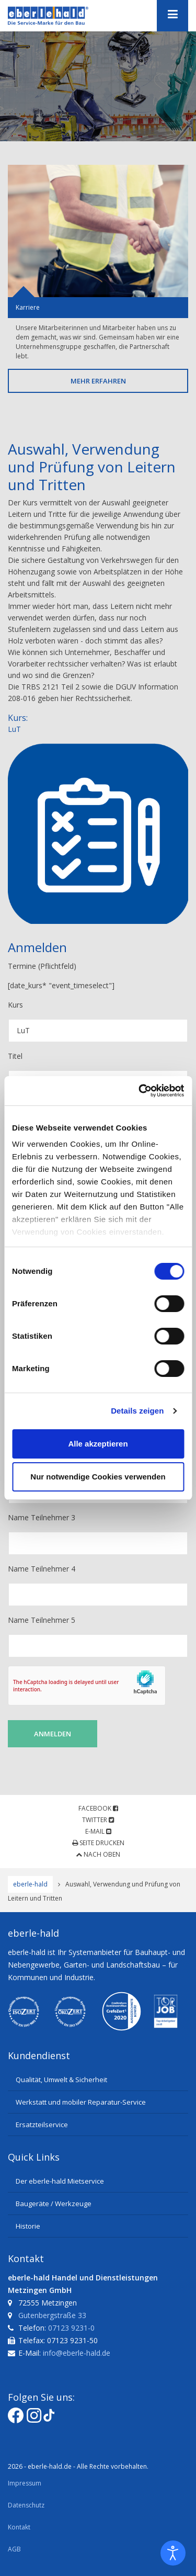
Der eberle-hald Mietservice (60, 2181)
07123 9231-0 (71, 2328)
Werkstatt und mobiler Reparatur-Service (81, 2102)
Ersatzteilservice (42, 2124)
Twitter (98, 1819)
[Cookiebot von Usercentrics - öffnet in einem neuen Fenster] (139, 1091)
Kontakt (19, 2527)
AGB (14, 2549)
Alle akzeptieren (98, 1443)
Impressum (24, 2483)
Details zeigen (137, 1410)
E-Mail (98, 1831)
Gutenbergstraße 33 (52, 2315)
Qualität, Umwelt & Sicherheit (61, 2079)
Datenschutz (26, 2505)
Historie (28, 2226)
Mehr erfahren (98, 381)
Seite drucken (98, 1842)
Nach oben (98, 1854)
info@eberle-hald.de (76, 2353)
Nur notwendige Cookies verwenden (97, 1476)
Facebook (98, 1808)
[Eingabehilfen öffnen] (173, 2553)
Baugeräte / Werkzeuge (53, 2203)
